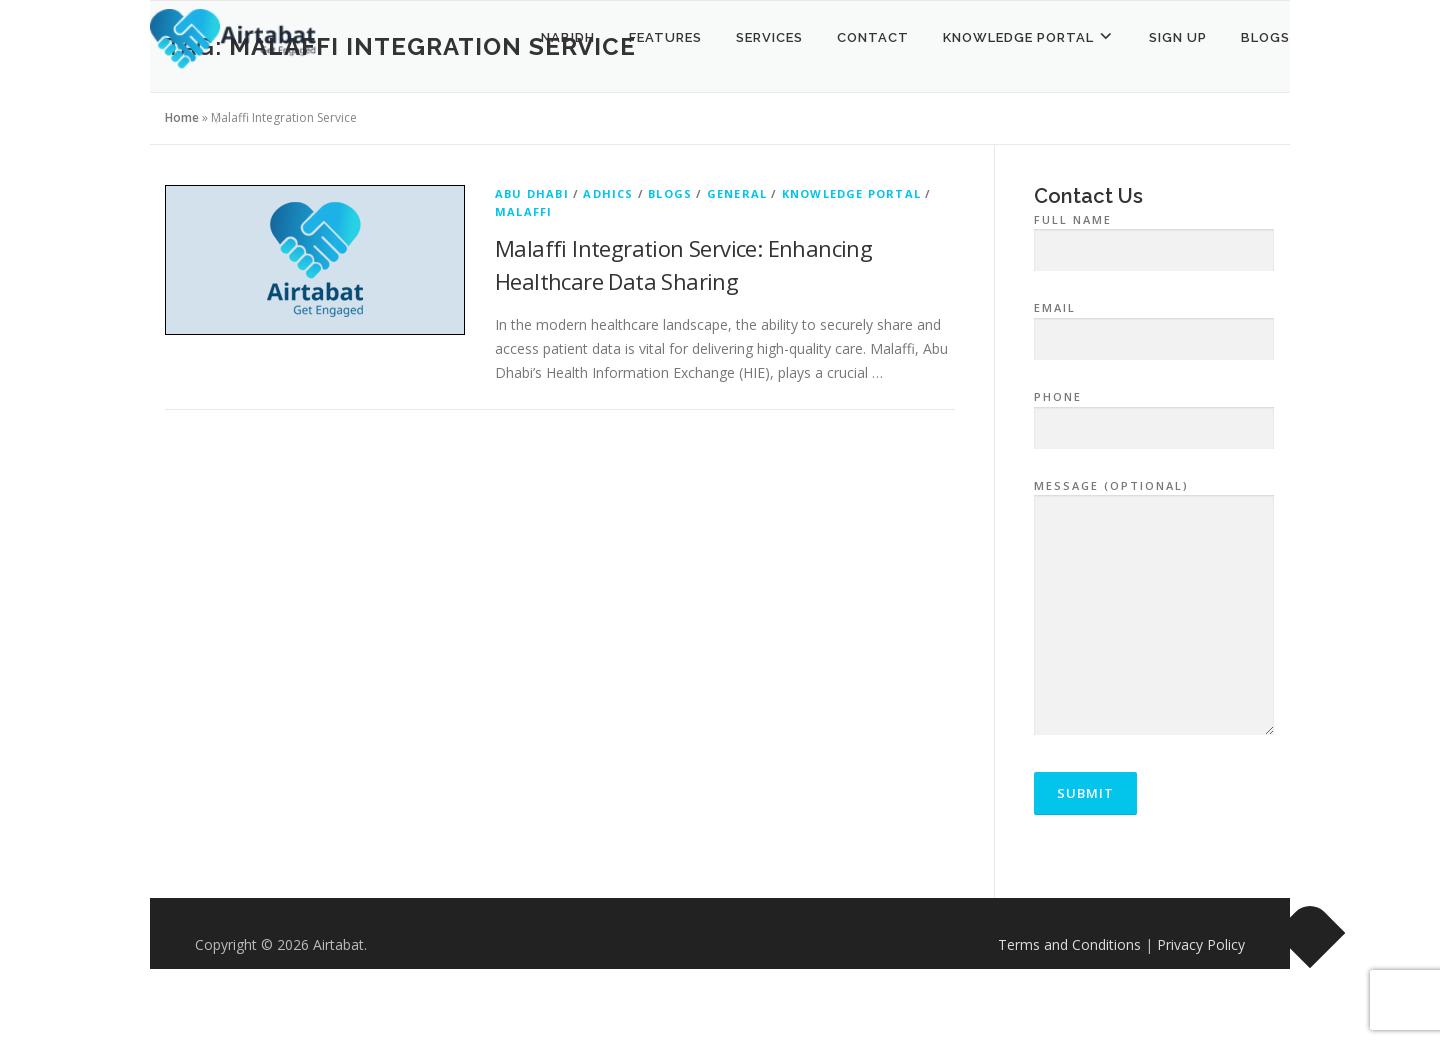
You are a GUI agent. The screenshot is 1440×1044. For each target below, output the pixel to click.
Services (769, 37)
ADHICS (608, 193)
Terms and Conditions (1069, 944)
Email (1154, 324)
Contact (873, 37)
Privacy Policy (1201, 944)
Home (182, 117)
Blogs (1265, 37)
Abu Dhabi (532, 193)
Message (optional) (1154, 609)
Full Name (1154, 236)
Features (665, 37)
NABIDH (568, 37)
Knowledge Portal (851, 193)
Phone (1154, 413)
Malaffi (523, 211)
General (737, 193)
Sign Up (1178, 37)
